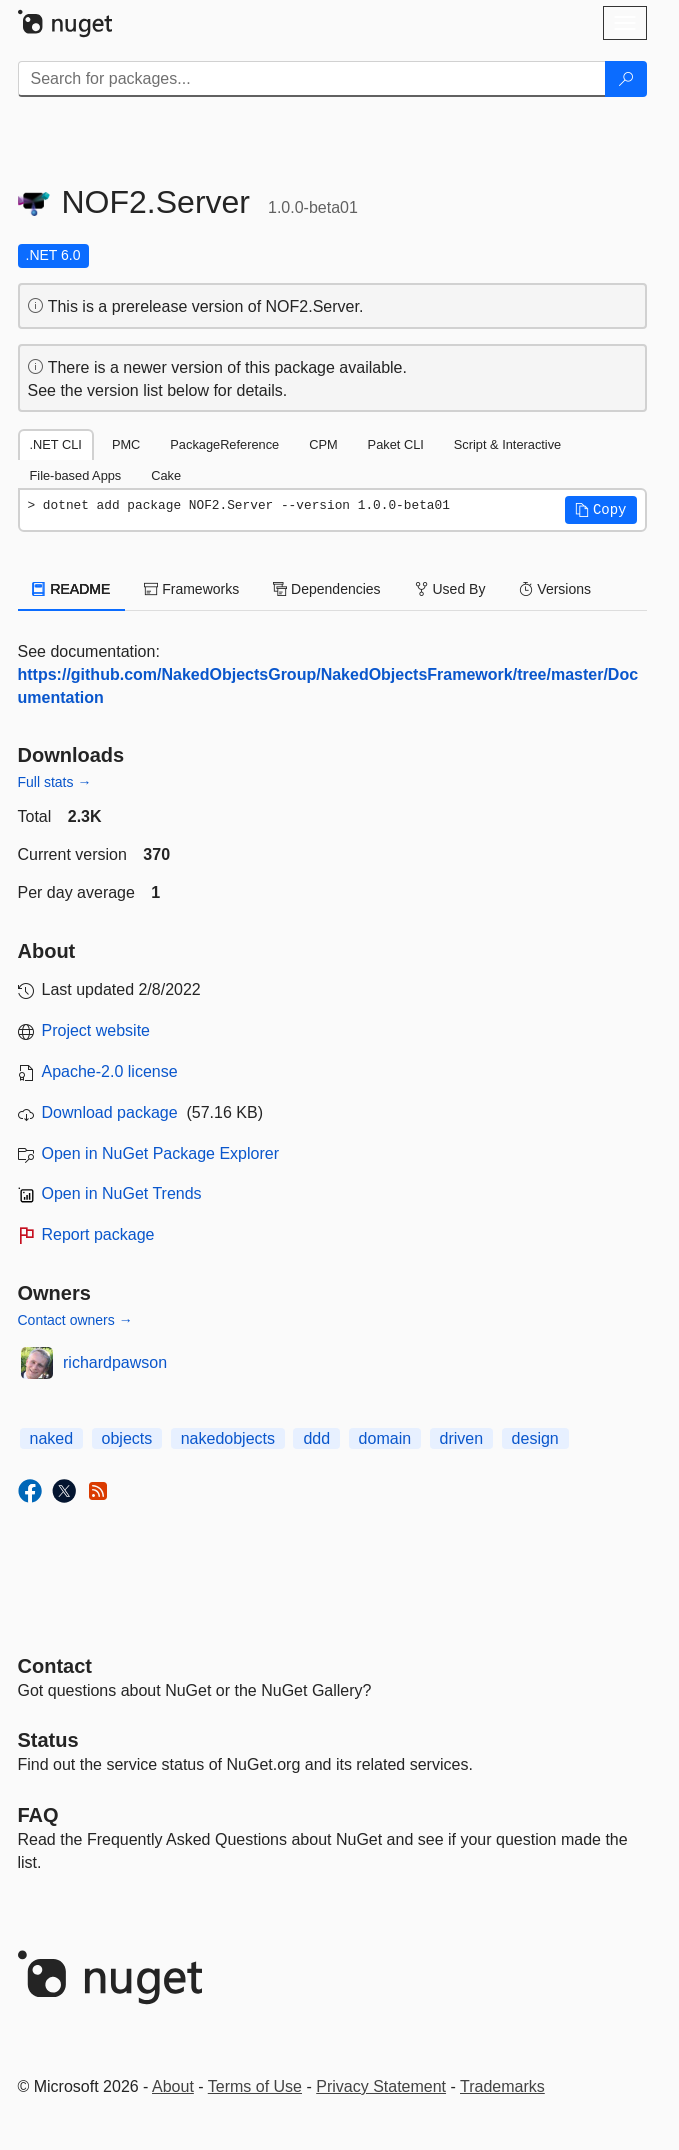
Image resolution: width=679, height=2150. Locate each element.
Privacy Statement (381, 2086)
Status (48, 1740)
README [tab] (72, 589)
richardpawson (115, 1362)
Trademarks (502, 2086)
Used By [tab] (450, 589)
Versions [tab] (555, 589)
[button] (601, 510)
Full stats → (55, 782)
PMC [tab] (126, 444)
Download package (110, 1112)
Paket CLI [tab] (396, 444)
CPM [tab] (323, 444)
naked (52, 1438)
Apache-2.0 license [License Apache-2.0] (110, 1071)
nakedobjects (228, 1438)
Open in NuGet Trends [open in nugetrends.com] (122, 1193)
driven (462, 1438)
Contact (55, 1666)
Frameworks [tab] (191, 589)
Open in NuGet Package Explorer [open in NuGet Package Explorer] (160, 1153)
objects (127, 1438)
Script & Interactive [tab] (507, 444)
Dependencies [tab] (326, 589)
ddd (316, 1438)
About (173, 2086)
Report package (98, 1234)
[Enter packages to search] (312, 79)
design (535, 1438)
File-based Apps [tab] (76, 475)
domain (385, 1438)
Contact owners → (75, 1320)
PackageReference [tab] (224, 444)
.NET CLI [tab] (56, 444)
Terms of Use (255, 2086)
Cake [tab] (166, 475)
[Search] (626, 79)
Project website (96, 1030)
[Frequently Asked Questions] (38, 1815)
